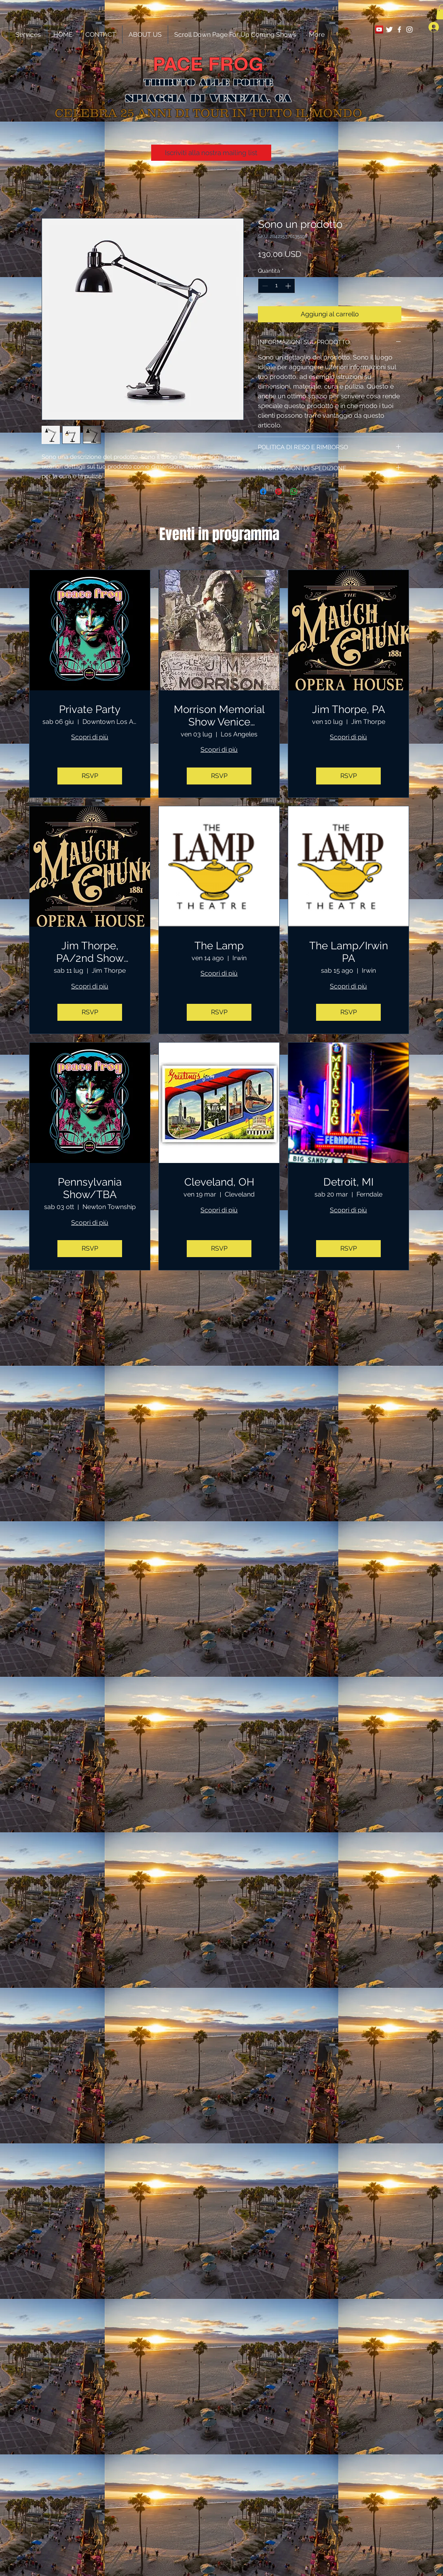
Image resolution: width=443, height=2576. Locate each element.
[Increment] (289, 286)
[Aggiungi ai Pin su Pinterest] (278, 491)
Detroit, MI (348, 1182)
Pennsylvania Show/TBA (90, 1188)
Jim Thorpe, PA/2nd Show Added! (90, 952)
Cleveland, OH (219, 1182)
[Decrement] (264, 286)
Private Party (89, 709)
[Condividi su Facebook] (263, 491)
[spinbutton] (276, 286)
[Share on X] (309, 491)
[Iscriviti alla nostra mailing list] (211, 153)
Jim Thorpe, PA (348, 709)
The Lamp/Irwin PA (348, 952)
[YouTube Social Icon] (379, 29)
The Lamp (219, 946)
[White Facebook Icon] (399, 29)
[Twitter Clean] (389, 29)
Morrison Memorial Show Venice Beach (219, 715)
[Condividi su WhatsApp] (294, 491)
